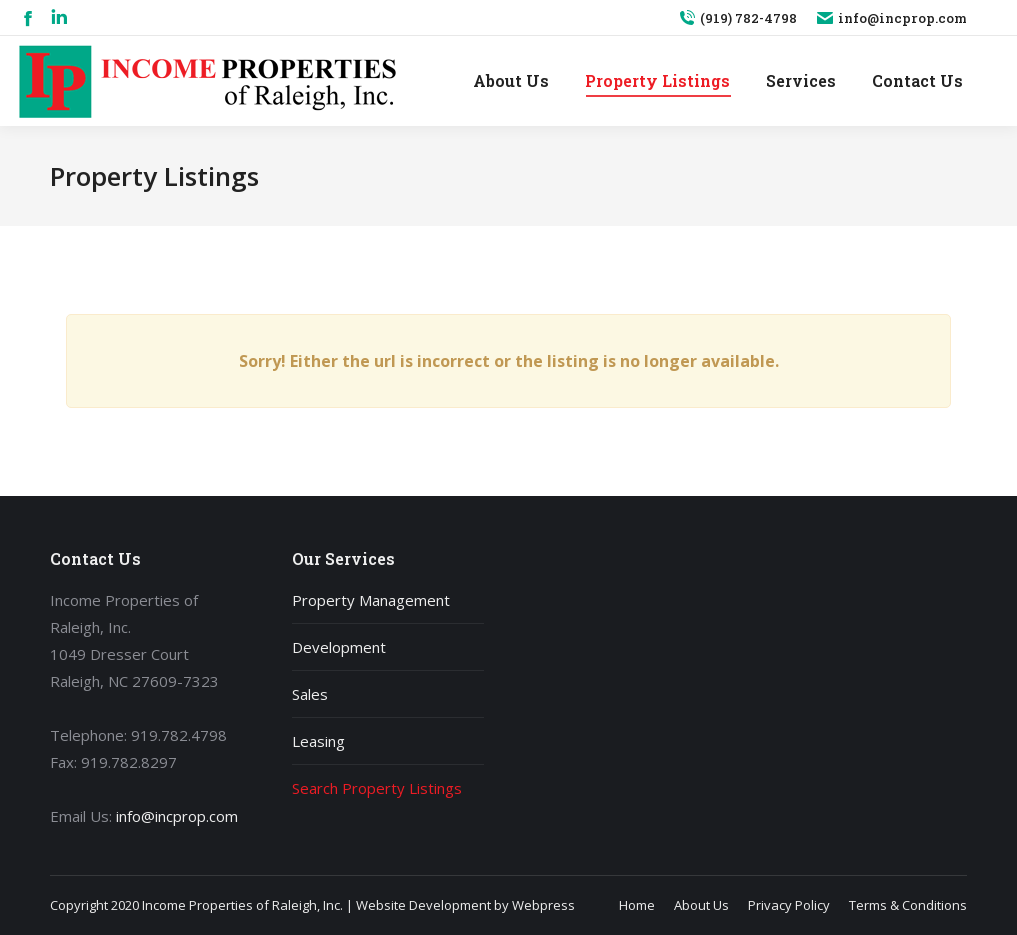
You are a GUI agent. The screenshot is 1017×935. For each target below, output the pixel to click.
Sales (310, 694)
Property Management (371, 600)
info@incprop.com (892, 18)
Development (339, 647)
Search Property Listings (377, 788)
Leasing (318, 741)
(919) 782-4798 (738, 18)
